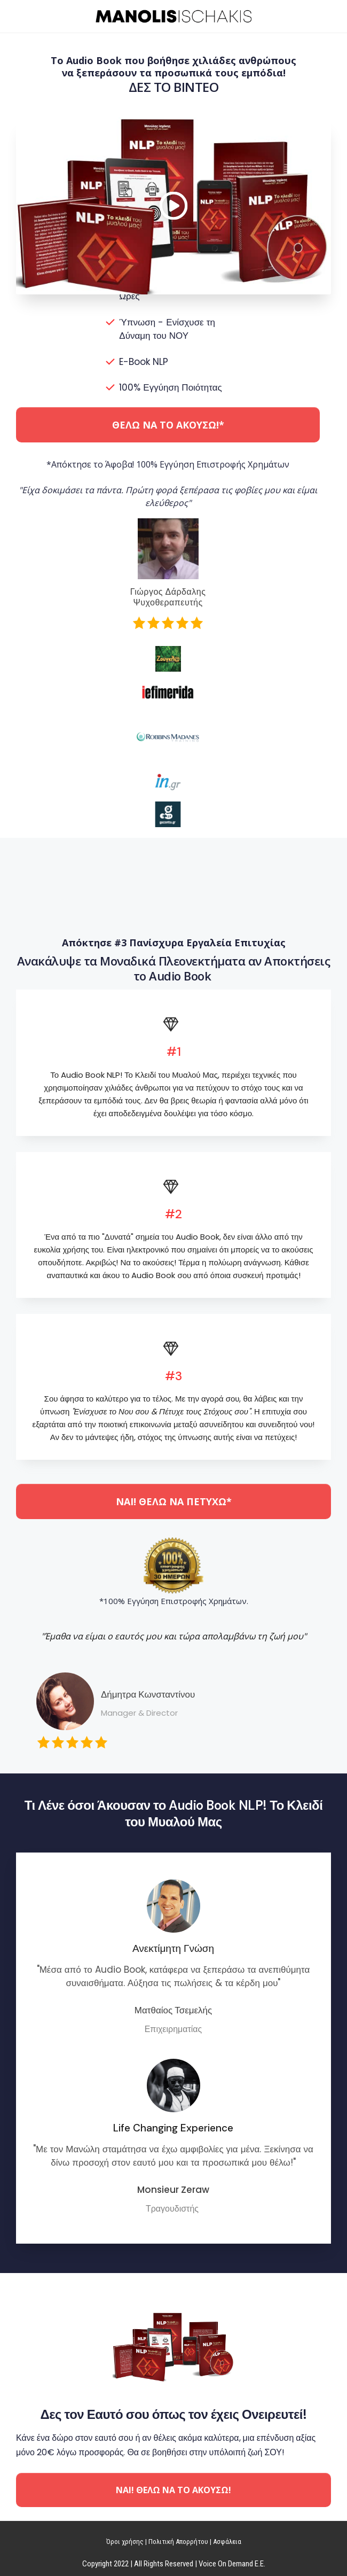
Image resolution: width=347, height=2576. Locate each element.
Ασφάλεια (227, 2542)
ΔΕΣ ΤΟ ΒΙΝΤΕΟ (174, 87)
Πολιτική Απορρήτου (178, 2542)
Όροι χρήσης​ (125, 2542)
